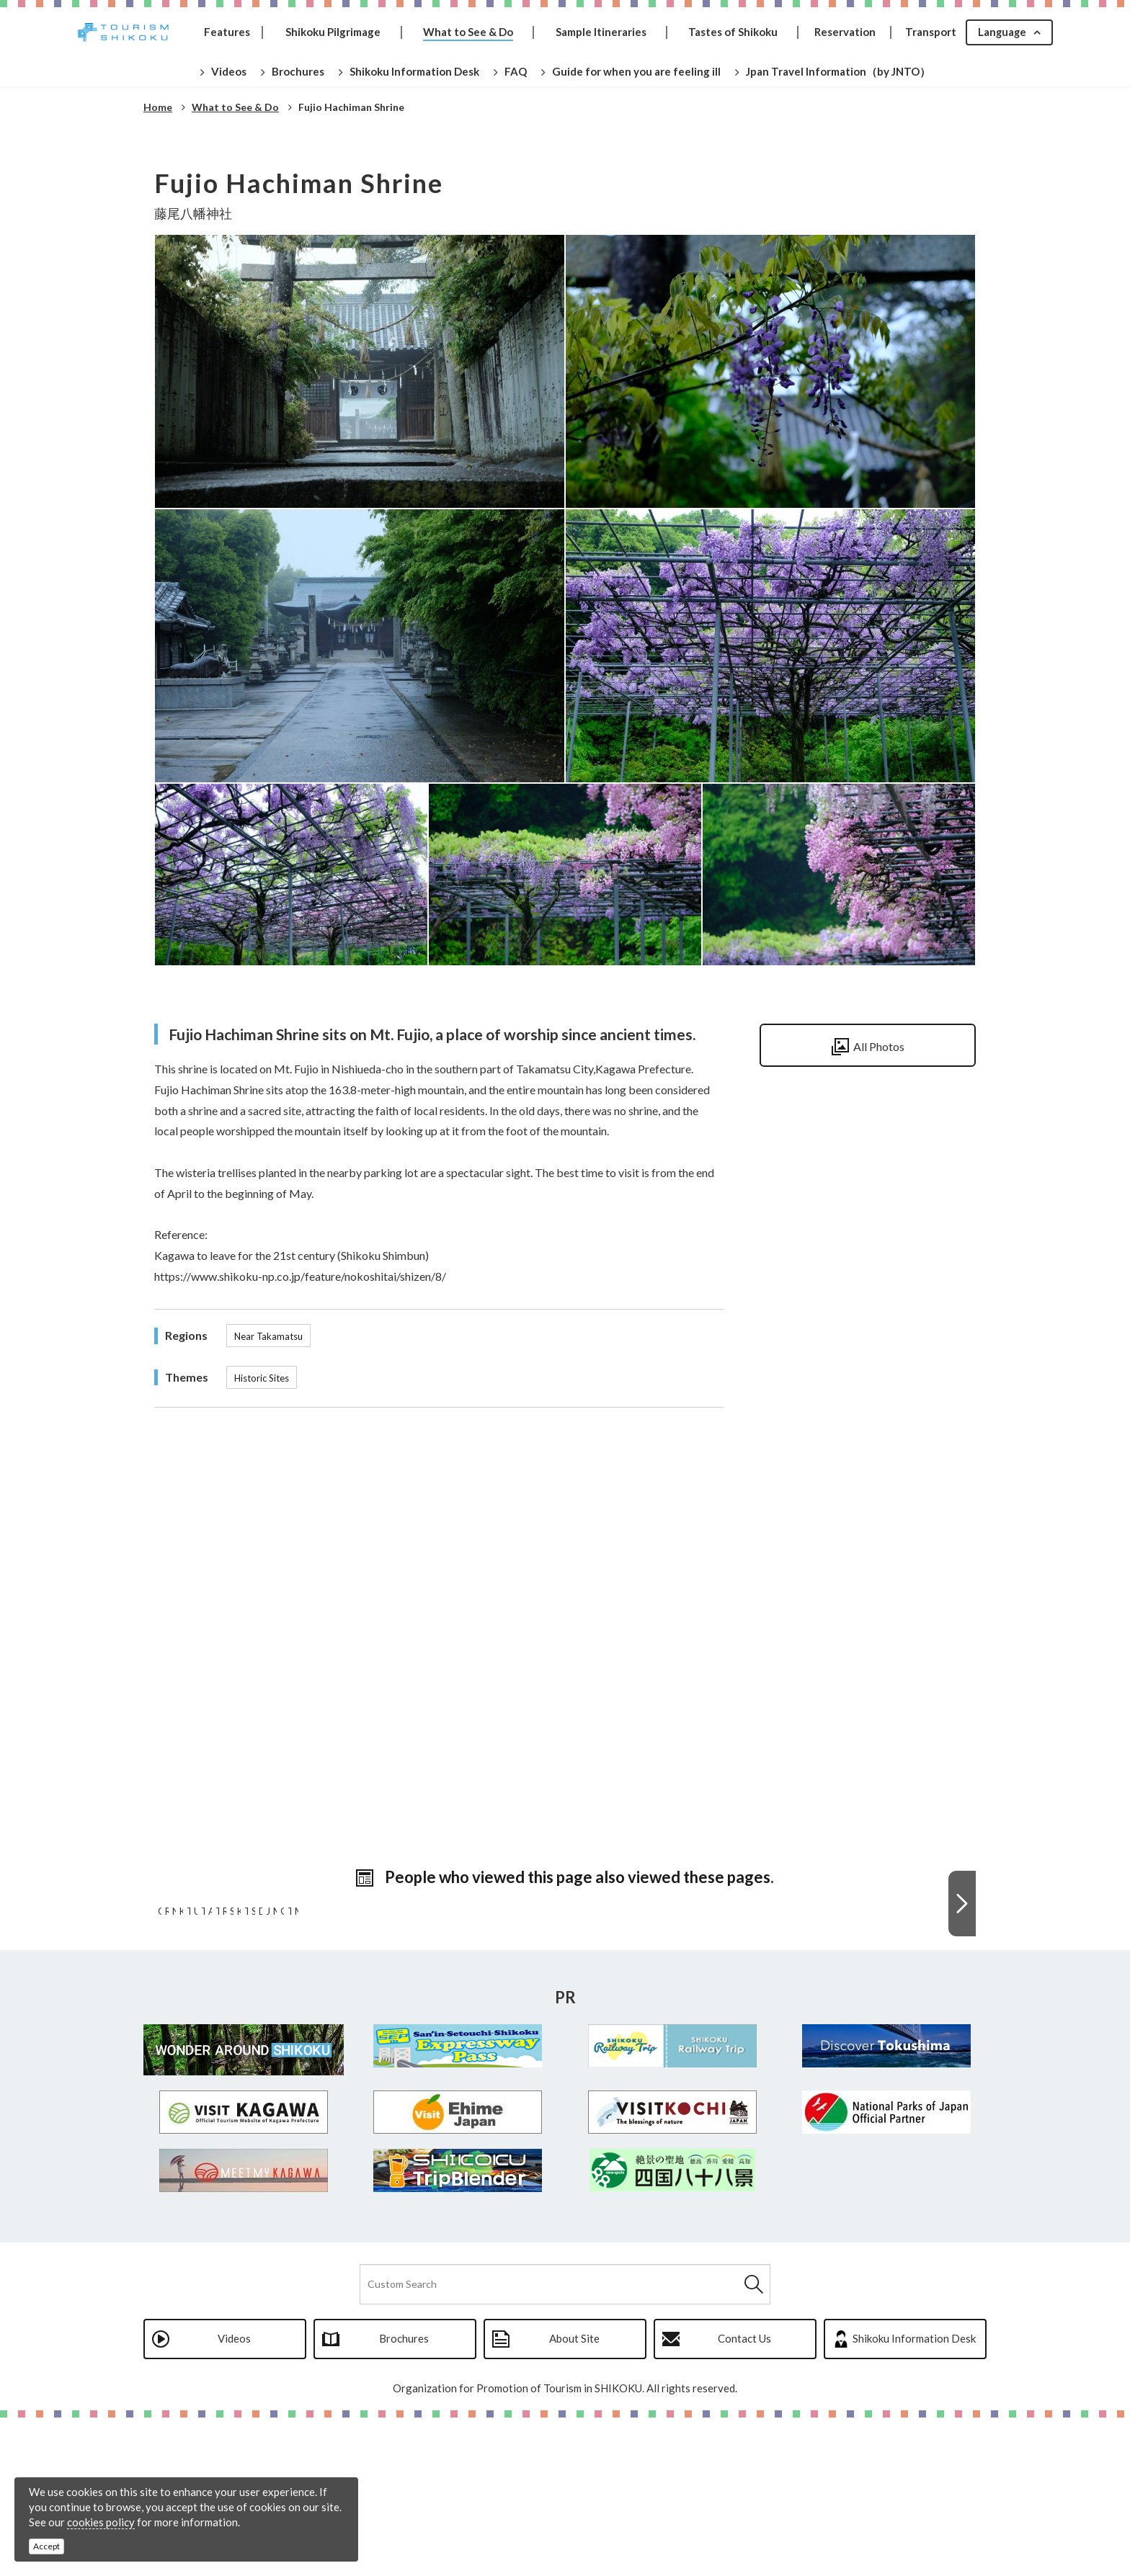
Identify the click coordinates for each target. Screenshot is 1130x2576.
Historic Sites (261, 1378)
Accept (46, 2546)
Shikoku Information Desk (914, 2496)
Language (1001, 31)
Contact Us (744, 2496)
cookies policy (101, 2521)
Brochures (404, 2496)
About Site (574, 2496)
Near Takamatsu (268, 1336)
